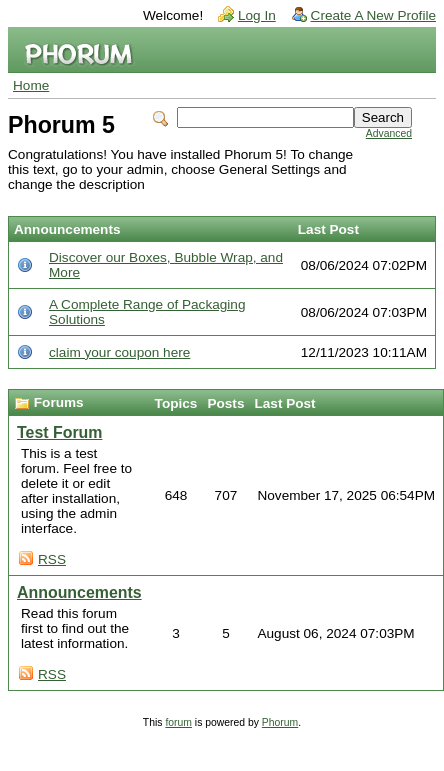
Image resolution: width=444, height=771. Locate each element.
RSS (52, 559)
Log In (257, 15)
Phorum (280, 722)
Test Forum (59, 432)
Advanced (389, 133)
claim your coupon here (119, 352)
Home (31, 85)
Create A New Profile (373, 15)
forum (178, 722)
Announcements (79, 592)
